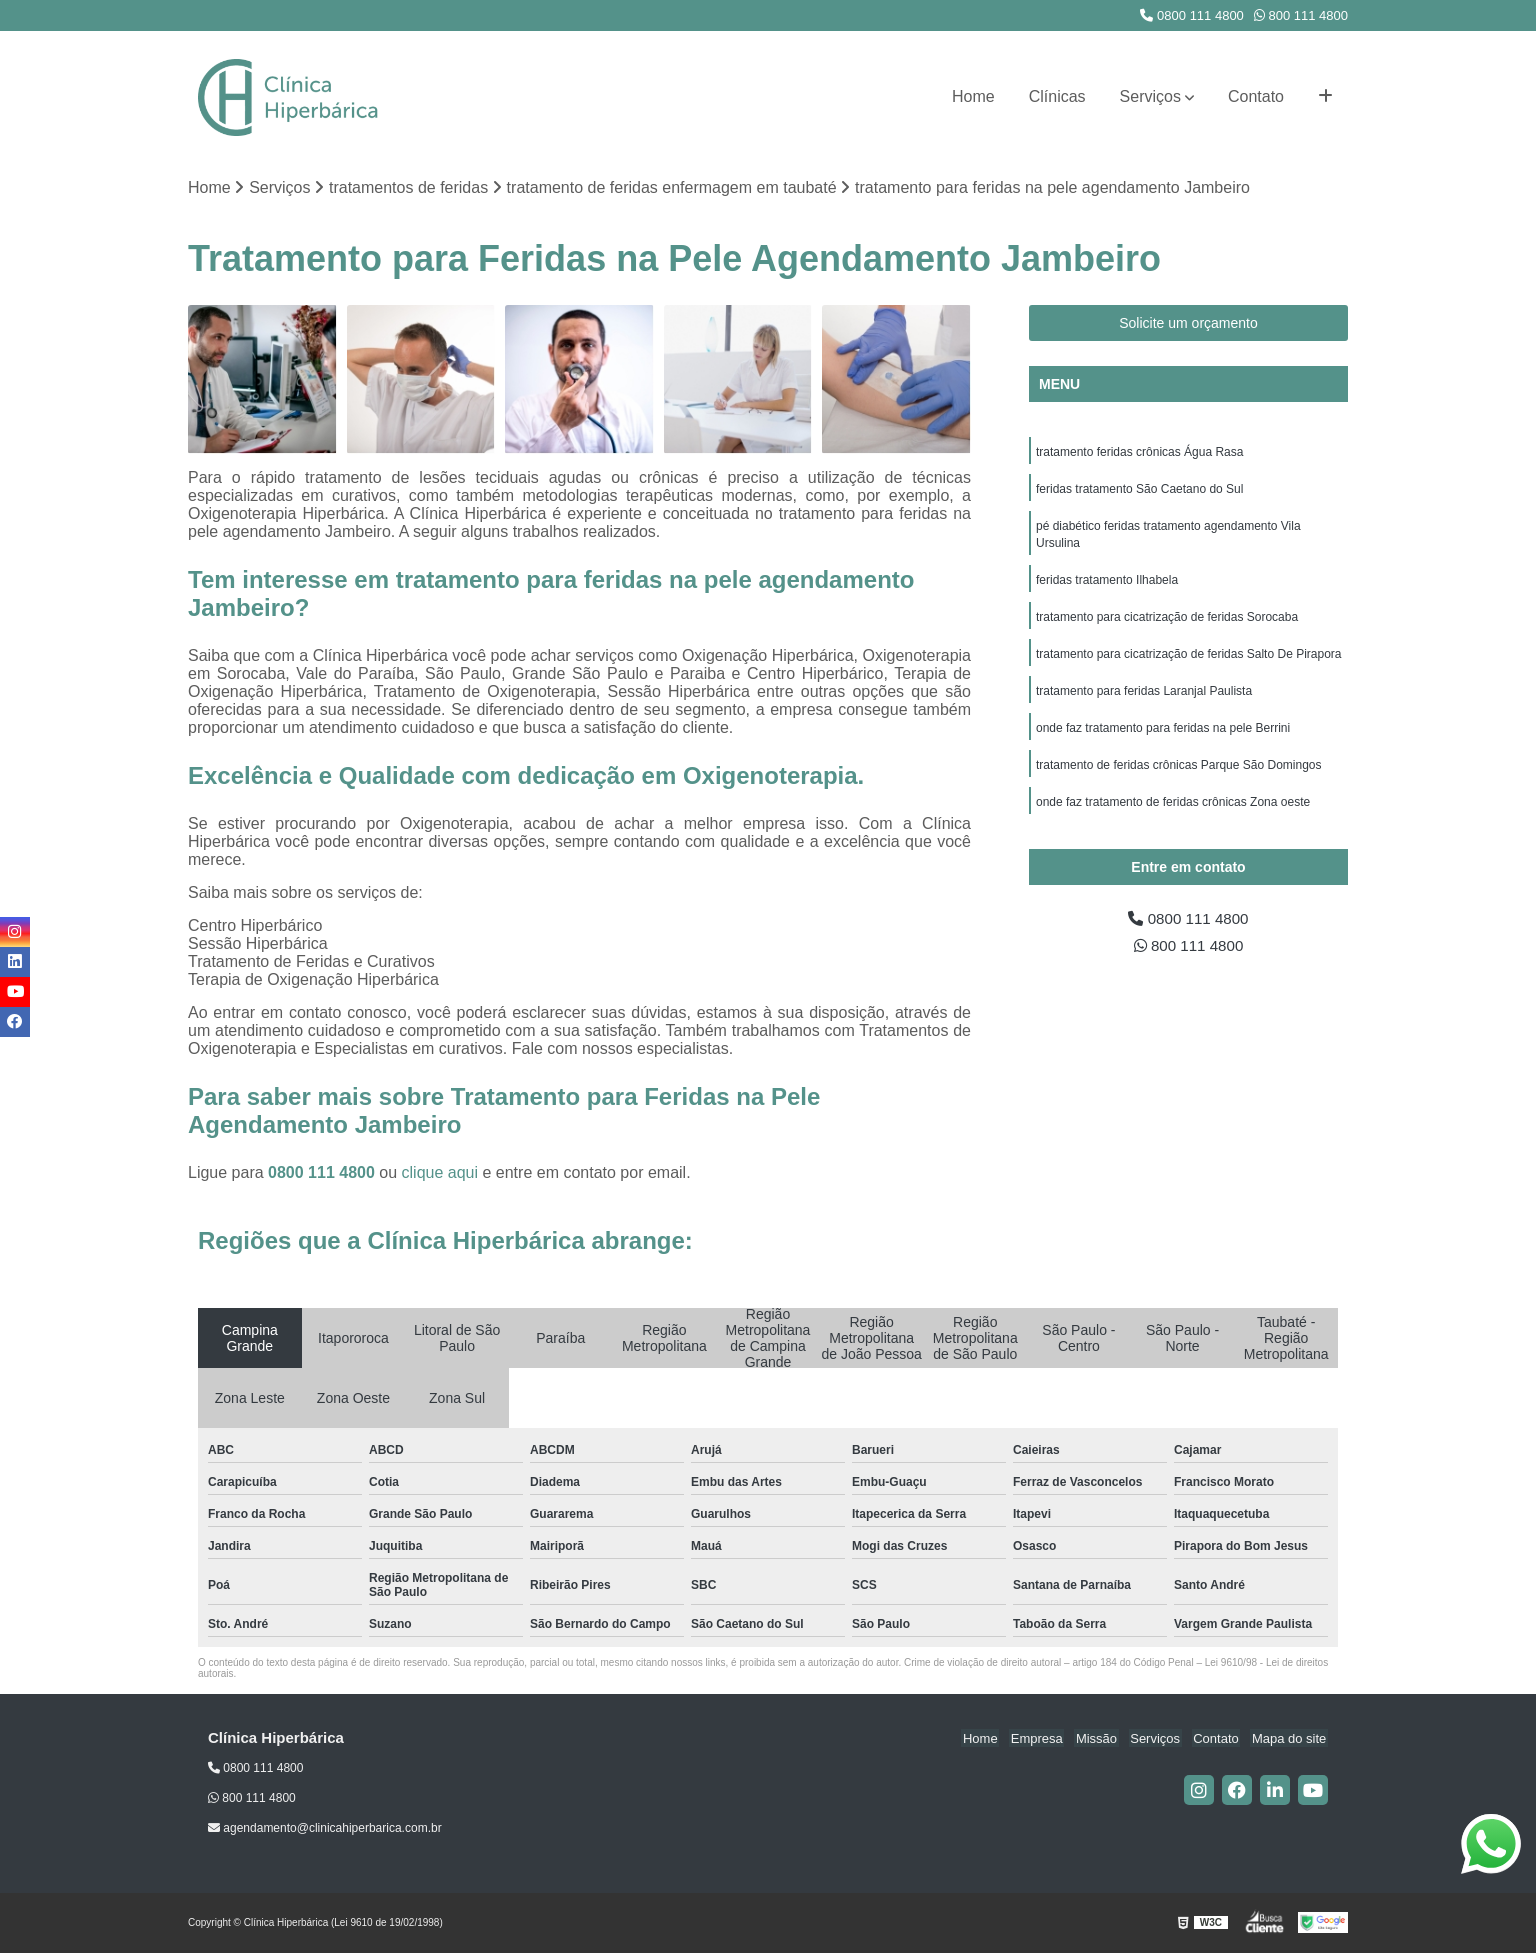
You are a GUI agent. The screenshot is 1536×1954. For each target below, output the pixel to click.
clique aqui (440, 1172)
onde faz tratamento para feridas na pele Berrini (1163, 737)
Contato (1256, 96)
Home (973, 96)
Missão (1107, 1738)
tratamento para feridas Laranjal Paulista (1144, 699)
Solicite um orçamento (1188, 324)
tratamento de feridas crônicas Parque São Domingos (1179, 775)
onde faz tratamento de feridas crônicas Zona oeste (1173, 813)
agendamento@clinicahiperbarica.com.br (325, 1829)
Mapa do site (1290, 1738)
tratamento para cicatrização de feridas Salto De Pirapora (1189, 661)
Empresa (1051, 1738)
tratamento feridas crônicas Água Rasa (1139, 453)
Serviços (1150, 96)
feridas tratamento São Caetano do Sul (1139, 491)
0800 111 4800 (1191, 15)
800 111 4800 (1301, 15)
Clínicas (1057, 96)
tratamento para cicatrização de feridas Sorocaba (1167, 623)
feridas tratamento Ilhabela (1107, 585)
